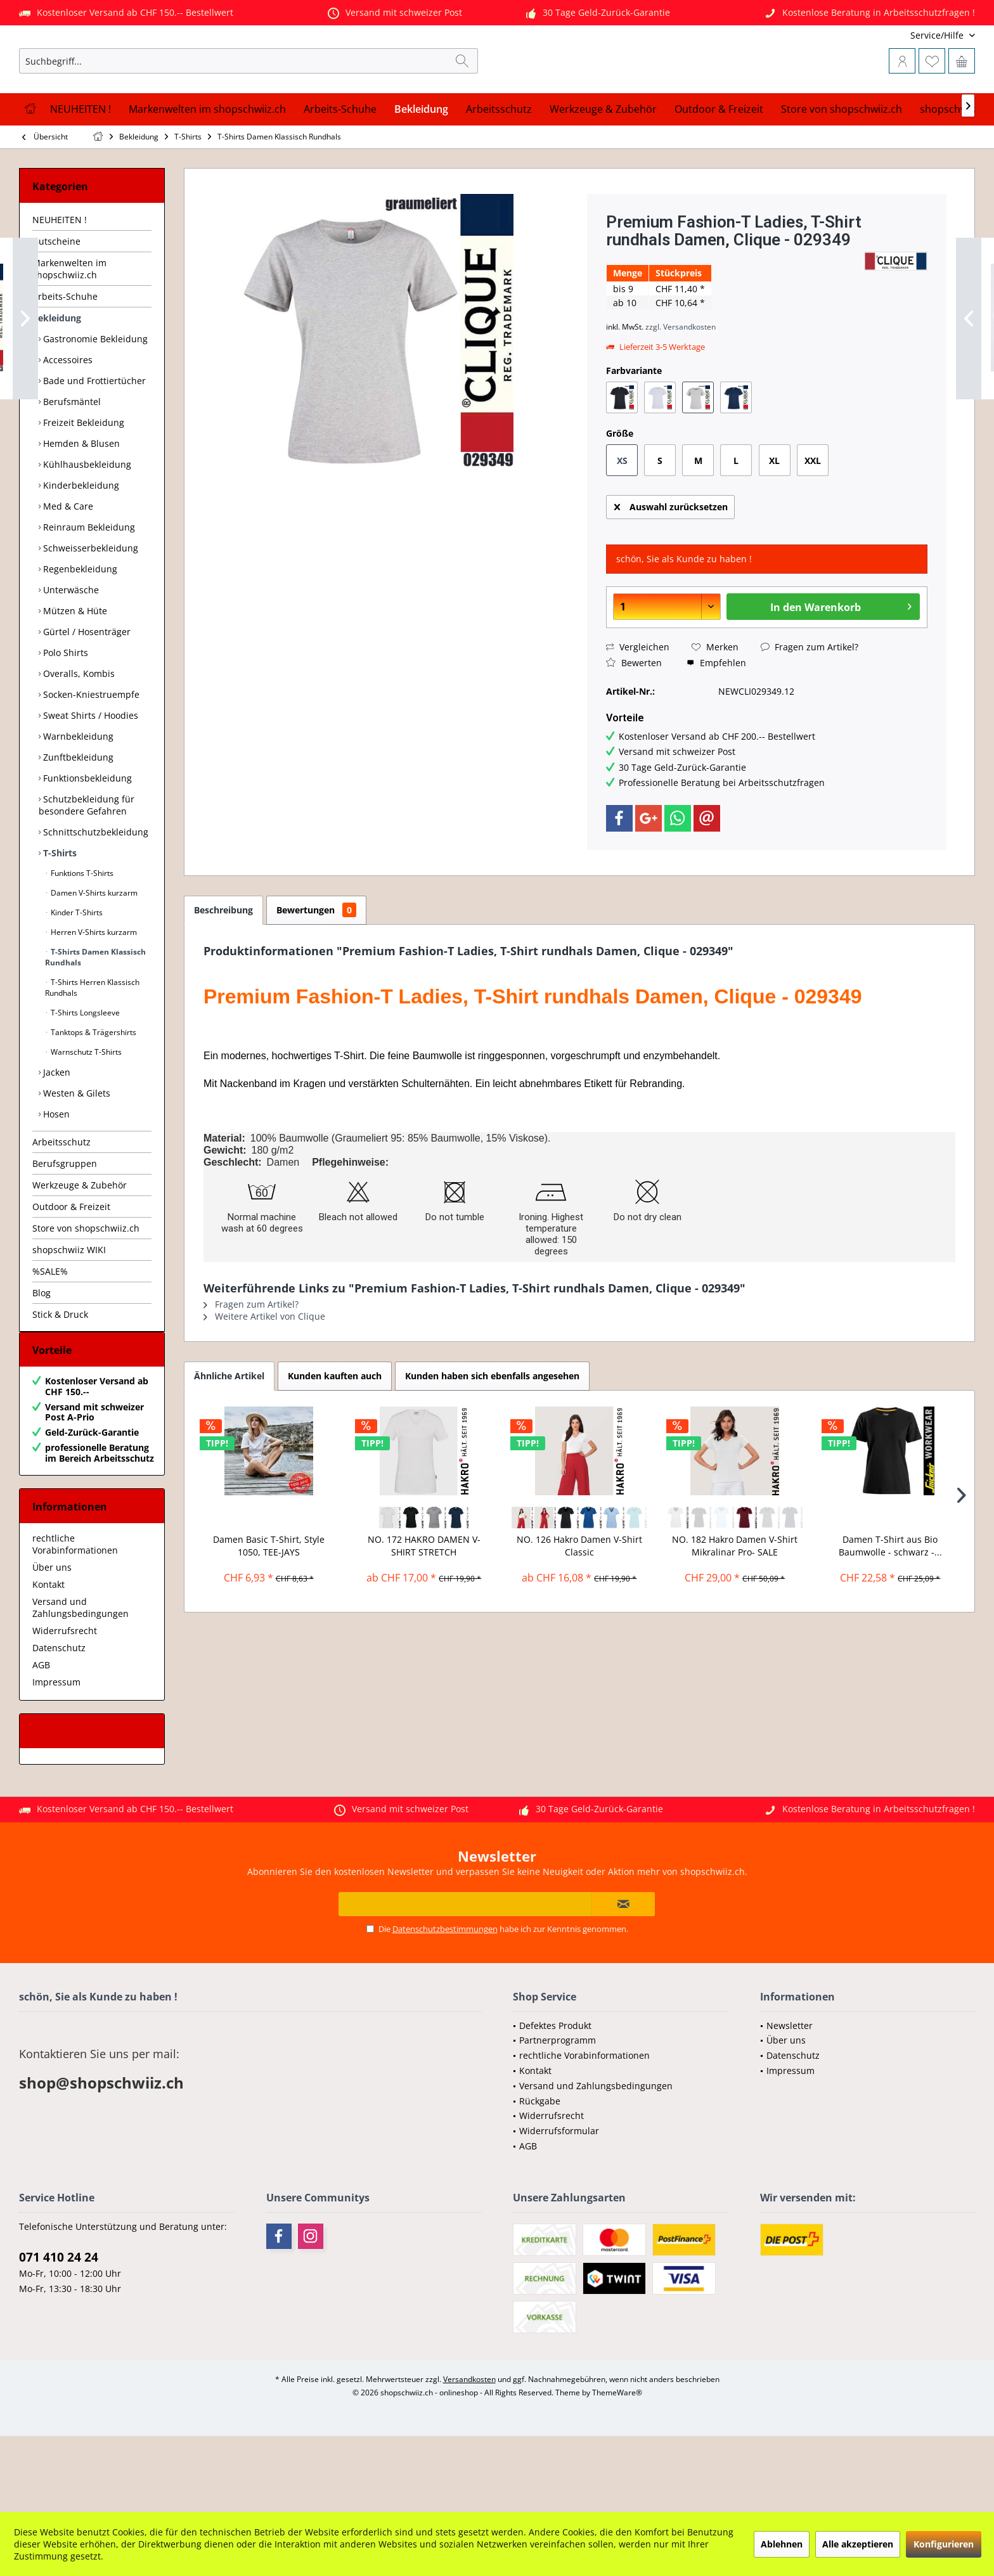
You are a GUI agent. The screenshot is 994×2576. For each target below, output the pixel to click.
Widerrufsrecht (64, 1706)
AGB (41, 1740)
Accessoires (67, 422)
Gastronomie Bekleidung (94, 402)
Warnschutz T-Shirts (85, 1114)
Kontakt (48, 1660)
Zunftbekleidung (77, 820)
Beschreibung (223, 973)
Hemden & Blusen (80, 506)
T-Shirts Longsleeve (84, 1075)
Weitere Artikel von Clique (264, 1379)
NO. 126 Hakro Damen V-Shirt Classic (579, 1608)
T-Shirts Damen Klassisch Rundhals (95, 1020)
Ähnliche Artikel (229, 1439)
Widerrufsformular (559, 2206)
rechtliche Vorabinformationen (75, 1619)
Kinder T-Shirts (76, 975)
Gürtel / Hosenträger (86, 694)
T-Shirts (59, 916)
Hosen (55, 1177)
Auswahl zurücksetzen (671, 568)
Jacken (55, 1135)
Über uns (52, 1643)
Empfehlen (716, 725)
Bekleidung (56, 381)
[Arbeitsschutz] (499, 172)
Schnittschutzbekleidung (94, 895)
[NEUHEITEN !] (80, 172)
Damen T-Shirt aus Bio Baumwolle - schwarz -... (890, 1608)
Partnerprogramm (557, 2115)
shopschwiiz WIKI (69, 1312)
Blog (41, 1355)
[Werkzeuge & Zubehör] (603, 172)
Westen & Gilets (75, 1156)
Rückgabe (539, 2176)
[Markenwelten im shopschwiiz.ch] (207, 172)
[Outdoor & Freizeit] (719, 172)
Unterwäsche (70, 653)
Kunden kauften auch (335, 1439)
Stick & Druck (60, 1377)
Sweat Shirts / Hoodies (89, 778)
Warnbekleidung (77, 799)
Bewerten (634, 725)
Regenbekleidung (79, 632)
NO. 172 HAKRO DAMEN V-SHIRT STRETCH (424, 1608)
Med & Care (67, 569)
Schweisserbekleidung (89, 611)
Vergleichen (637, 710)
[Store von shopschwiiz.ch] (841, 172)
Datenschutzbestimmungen (445, 2004)
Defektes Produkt (555, 2101)
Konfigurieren (943, 2544)
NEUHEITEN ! (59, 282)
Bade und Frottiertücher (93, 443)
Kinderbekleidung (80, 548)
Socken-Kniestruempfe (90, 757)
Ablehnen (782, 2544)
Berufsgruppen (64, 1226)
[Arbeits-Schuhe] (340, 172)
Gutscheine (56, 304)
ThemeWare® (617, 2468)
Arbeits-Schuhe (65, 359)
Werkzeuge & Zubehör (79, 1248)
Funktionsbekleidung (86, 841)
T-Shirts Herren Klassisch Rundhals (92, 1050)
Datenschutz (59, 1723)
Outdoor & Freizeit (71, 1269)
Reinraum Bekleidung (88, 590)
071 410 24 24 (58, 2332)
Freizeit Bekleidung (82, 485)
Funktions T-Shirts (81, 936)
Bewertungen (316, 972)
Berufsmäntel (71, 464)
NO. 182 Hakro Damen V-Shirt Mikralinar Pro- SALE (734, 1608)
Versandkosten (469, 2454)
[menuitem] (891, 35)
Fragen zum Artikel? (809, 710)
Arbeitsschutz (61, 1205)
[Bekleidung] (421, 172)
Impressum (56, 1757)
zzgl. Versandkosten (680, 389)
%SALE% (50, 1334)
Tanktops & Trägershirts (92, 1095)
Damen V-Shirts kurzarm (93, 955)
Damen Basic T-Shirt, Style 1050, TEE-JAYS (269, 1608)
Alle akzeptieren (857, 2544)
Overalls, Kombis (78, 736)
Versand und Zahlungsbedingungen (80, 1683)
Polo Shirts (64, 715)
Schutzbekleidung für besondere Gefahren (86, 868)
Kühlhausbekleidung (86, 527)
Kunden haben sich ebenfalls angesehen (492, 1439)
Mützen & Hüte (74, 673)
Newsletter (789, 2101)
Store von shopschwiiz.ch (85, 1291)
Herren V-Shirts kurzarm (93, 994)
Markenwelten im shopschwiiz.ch (69, 331)
